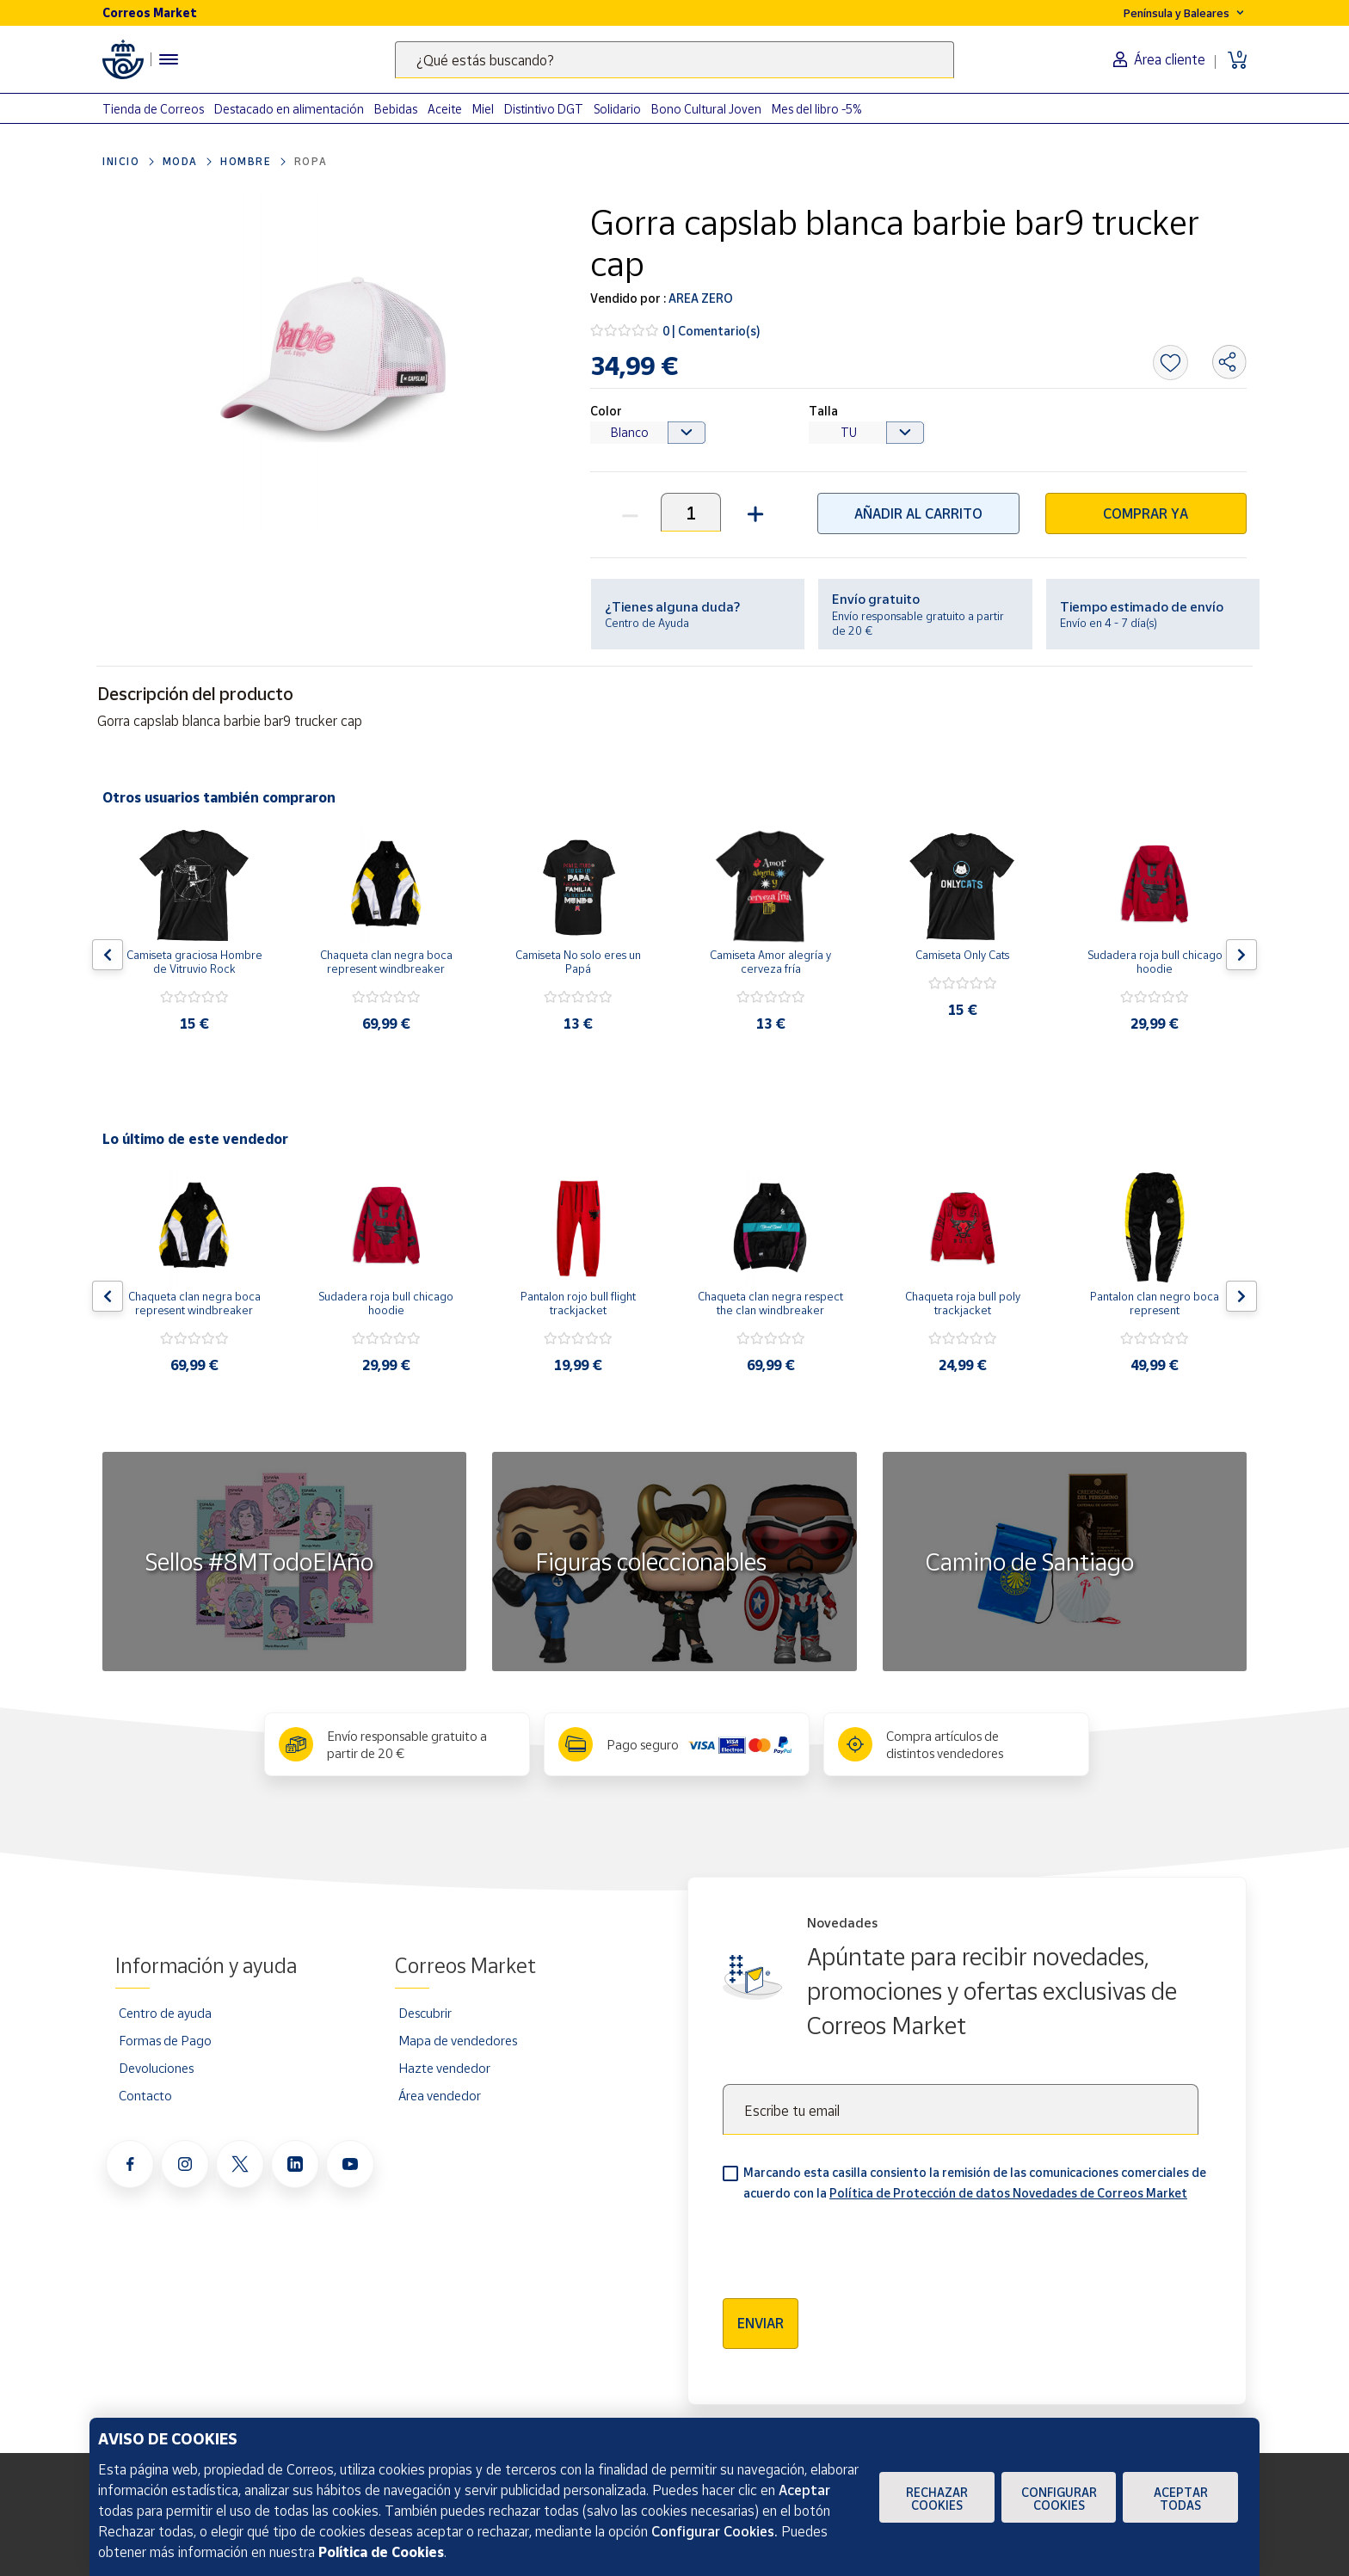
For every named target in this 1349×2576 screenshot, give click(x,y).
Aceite (445, 108)
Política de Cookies (381, 2552)
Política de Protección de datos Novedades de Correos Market (1008, 2193)
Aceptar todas (1181, 2498)
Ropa (311, 161)
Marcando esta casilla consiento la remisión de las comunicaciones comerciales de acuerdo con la (974, 2182)
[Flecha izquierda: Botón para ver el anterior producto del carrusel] (107, 954)
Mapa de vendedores (457, 2040)
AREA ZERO (699, 298)
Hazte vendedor (444, 2067)
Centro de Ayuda (647, 623)
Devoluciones (156, 2067)
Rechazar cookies (937, 2498)
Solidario (617, 108)
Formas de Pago (165, 2040)
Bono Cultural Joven (706, 108)
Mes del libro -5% (817, 108)
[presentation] (853, 2244)
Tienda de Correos (153, 108)
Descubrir (425, 2012)
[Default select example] (648, 432)
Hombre (246, 161)
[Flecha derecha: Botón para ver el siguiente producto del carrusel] (1241, 954)
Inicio (121, 161)
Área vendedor (439, 2095)
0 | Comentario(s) (711, 330)
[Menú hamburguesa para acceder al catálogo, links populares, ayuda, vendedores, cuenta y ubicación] (168, 59)
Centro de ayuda (165, 2012)
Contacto (145, 2095)
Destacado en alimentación (289, 108)
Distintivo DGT (543, 108)
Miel (483, 108)
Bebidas (395, 108)
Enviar (760, 2323)
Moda (180, 161)
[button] (753, 512)
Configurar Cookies (1059, 2498)
